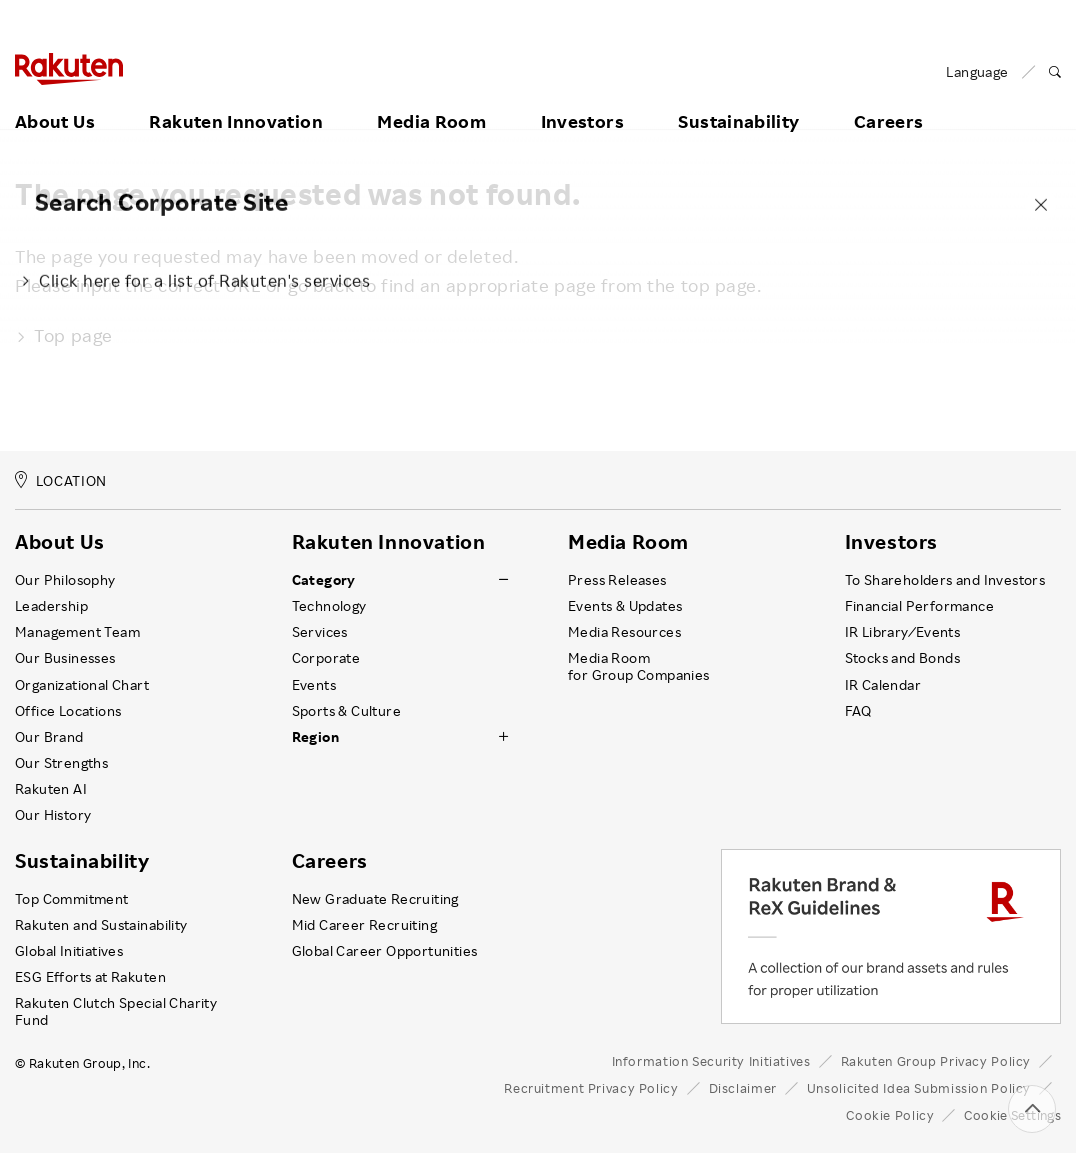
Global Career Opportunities (385, 951)
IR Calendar (883, 685)
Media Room (431, 97)
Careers (889, 97)
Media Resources (624, 632)
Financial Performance (920, 606)
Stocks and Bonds (902, 658)
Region (315, 737)
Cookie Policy (890, 1115)
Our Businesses (65, 658)
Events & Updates (625, 606)
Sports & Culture (346, 711)
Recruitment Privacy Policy (591, 1088)
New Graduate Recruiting (375, 899)
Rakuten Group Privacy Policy (936, 1061)
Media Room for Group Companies (639, 666)
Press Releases (617, 580)
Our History (53, 815)
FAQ (858, 711)
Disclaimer (743, 1088)
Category (324, 580)
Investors (582, 97)
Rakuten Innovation (235, 97)
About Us (55, 97)
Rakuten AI (51, 789)
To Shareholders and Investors (945, 580)
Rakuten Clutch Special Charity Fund (116, 1011)
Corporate (326, 658)
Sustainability (738, 97)
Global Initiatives (69, 951)
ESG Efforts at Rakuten (90, 977)
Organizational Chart (82, 685)
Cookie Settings (1012, 1115)
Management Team (77, 632)
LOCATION (61, 480)
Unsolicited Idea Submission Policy (919, 1088)
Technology (329, 606)
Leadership (51, 606)
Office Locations (68, 711)
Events (314, 685)
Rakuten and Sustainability (101, 925)
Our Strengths (61, 763)
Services (320, 632)
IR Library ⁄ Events (903, 632)
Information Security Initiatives (711, 1061)
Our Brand (49, 737)
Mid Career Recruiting (365, 925)
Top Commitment (72, 899)
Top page (64, 335)
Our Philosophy (65, 580)
